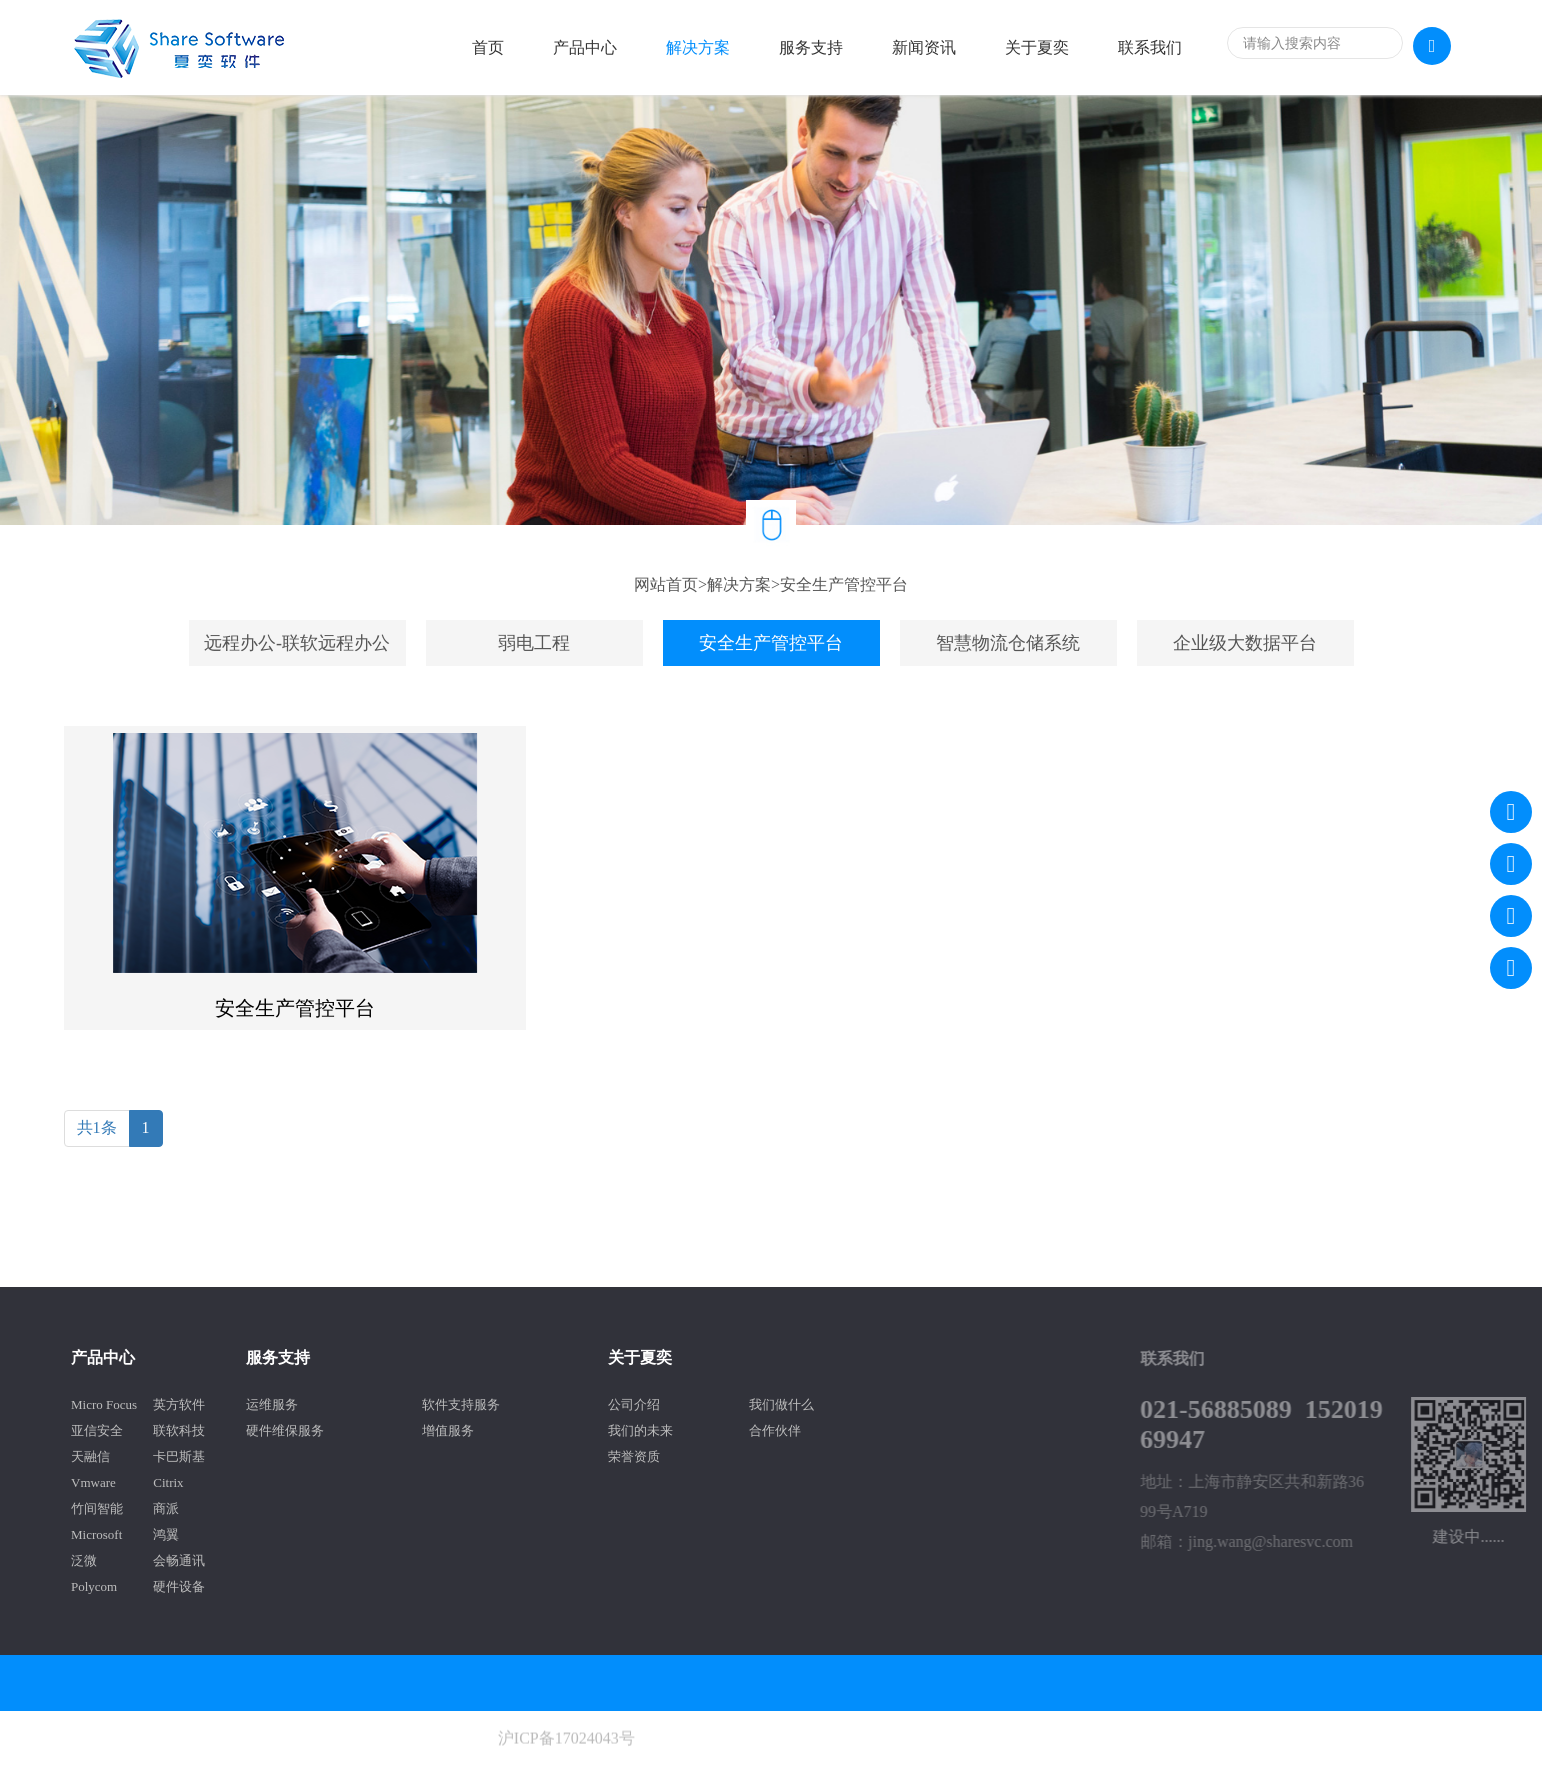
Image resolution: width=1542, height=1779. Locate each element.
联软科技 (92, 1430)
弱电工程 (534, 643)
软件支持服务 (374, 1404)
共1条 (97, 1127)
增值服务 (361, 1430)
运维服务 (184, 1404)
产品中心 (585, 47)
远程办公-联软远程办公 (297, 643)
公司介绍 (547, 1404)
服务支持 (811, 47)
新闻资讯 (924, 47)
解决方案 (698, 47)
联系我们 (1150, 47)
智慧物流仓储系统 (1008, 643)
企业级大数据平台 (1245, 643)
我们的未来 (553, 1430)
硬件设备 (92, 1586)
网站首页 (666, 584)
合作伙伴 (688, 1430)
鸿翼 (79, 1534)
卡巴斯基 (92, 1456)
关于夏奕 (1037, 47)
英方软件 (92, 1404)
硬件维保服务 (197, 1430)
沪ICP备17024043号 (566, 1769)
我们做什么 (694, 1404)
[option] (771, 310)
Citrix (81, 1482)
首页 (488, 47)
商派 (79, 1508)
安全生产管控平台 (844, 584)
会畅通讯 (92, 1560)
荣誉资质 (547, 1456)
